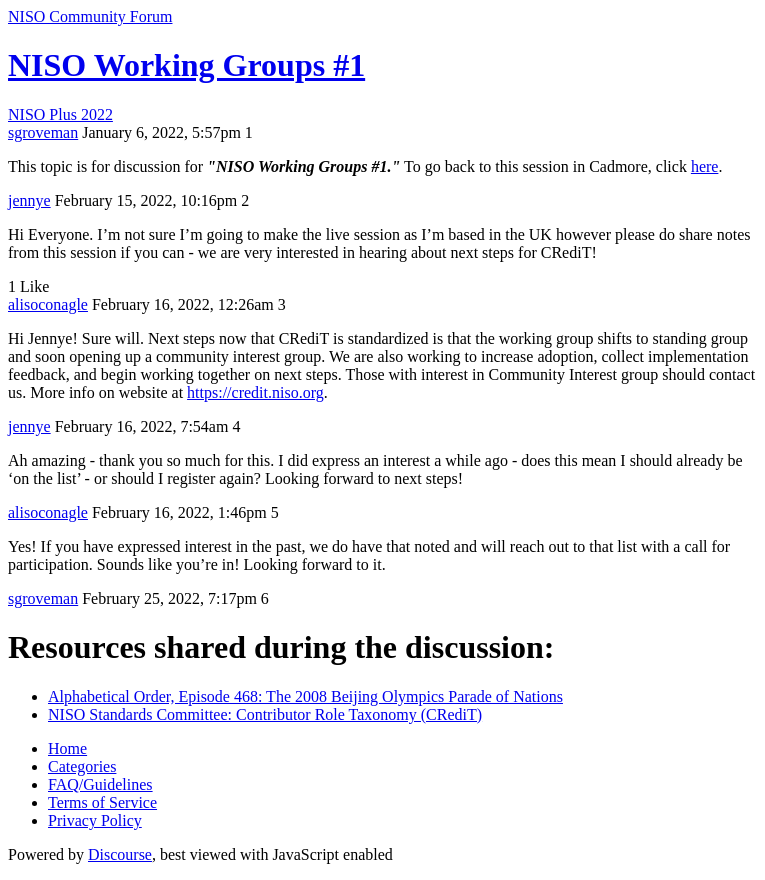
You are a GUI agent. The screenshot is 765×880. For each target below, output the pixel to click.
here (705, 166)
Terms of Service (102, 802)
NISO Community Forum (90, 16)
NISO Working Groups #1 (186, 65)
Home (67, 748)
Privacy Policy (95, 820)
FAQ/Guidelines (100, 784)
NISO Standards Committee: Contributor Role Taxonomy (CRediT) (265, 714)
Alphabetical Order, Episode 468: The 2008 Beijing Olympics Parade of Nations (305, 696)
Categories (82, 766)
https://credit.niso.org (255, 392)
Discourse (120, 854)
